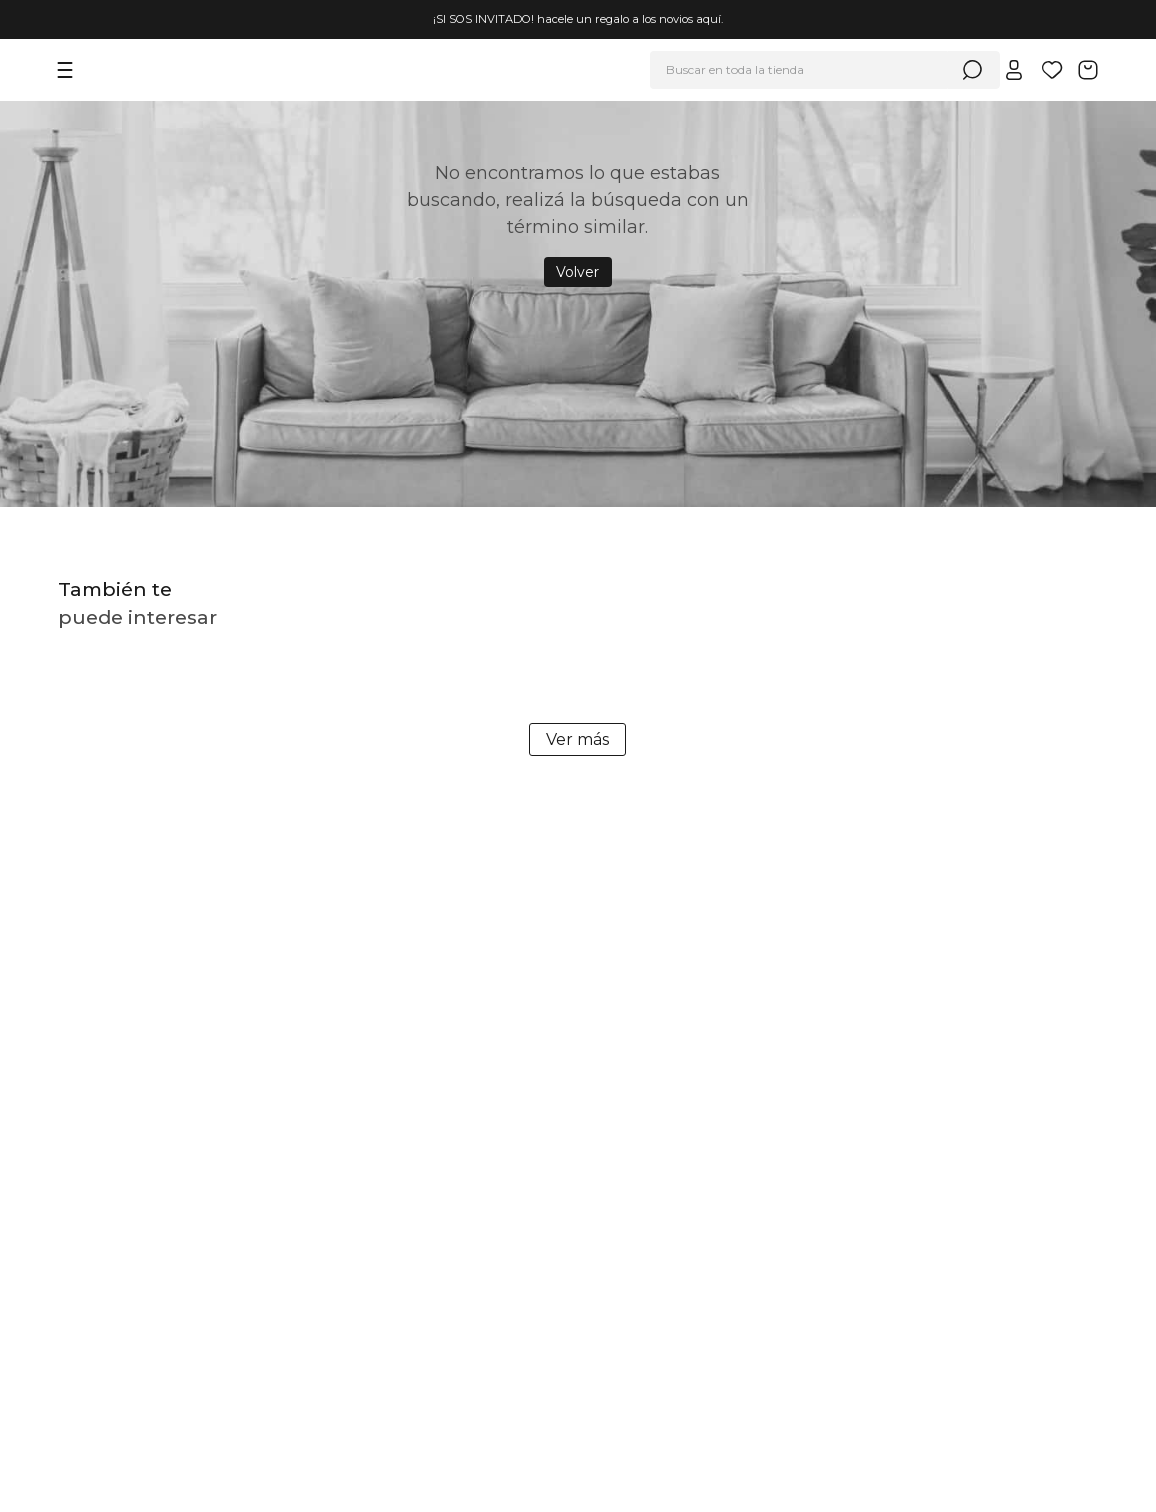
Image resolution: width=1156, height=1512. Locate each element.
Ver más (577, 739)
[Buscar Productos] (972, 70)
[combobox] (825, 70)
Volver (577, 272)
